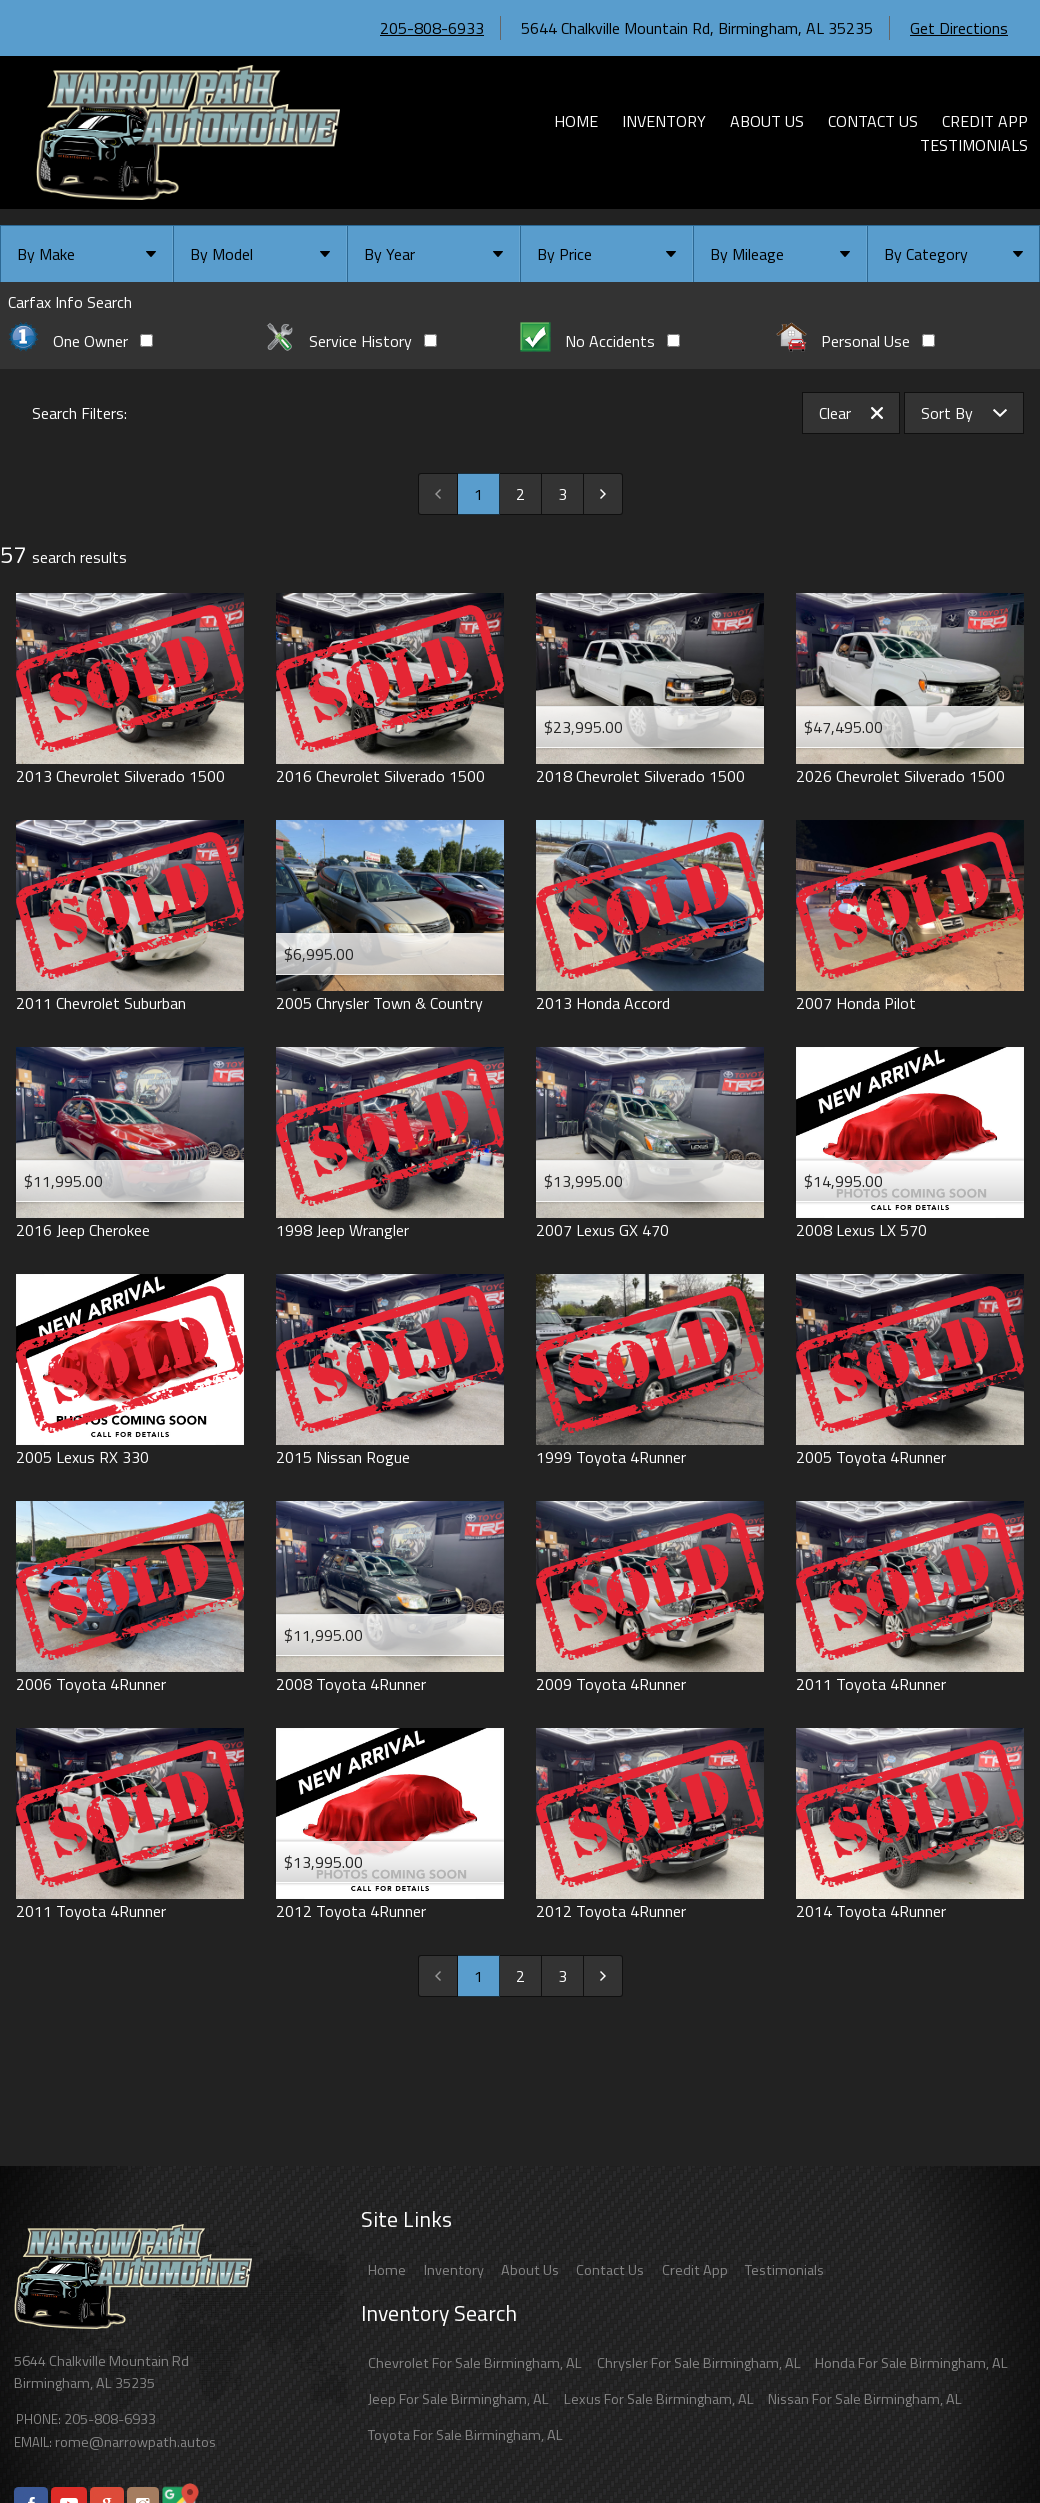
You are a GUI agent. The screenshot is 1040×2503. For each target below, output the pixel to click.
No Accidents (600, 341)
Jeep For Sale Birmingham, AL (458, 2399)
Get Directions (959, 28)
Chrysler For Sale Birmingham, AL (699, 2363)
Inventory (454, 2270)
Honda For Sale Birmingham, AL (911, 2363)
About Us (530, 2270)
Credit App (695, 2270)
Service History (350, 341)
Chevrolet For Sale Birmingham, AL (475, 2363)
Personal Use (855, 341)
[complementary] (980, 2443)
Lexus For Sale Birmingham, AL (659, 2399)
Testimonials (784, 2270)
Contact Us (610, 2270)
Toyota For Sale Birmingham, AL (465, 2435)
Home (387, 2270)
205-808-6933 (432, 28)
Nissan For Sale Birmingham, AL (865, 2399)
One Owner (80, 341)
